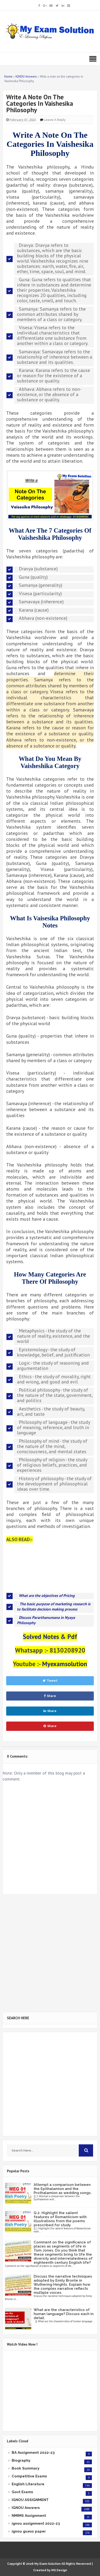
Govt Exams (22, 2492)
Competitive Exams (29, 2476)
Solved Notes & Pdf (50, 1637)
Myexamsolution (64, 1664)
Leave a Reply (55, 120)
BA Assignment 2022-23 (33, 2452)
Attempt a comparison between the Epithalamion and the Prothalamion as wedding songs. (63, 2189)
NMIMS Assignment (29, 2515)
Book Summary (25, 2468)
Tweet (50, 1680)
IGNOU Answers (26, 2508)
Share (50, 1696)
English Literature (28, 2484)
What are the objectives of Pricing (47, 1595)
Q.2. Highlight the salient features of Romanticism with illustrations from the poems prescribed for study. (60, 2219)
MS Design (59, 2570)
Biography (21, 2460)
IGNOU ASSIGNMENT (30, 2500)
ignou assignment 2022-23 (36, 2523)
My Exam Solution (47, 2563)
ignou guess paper (29, 2531)
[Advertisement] (50, 1567)
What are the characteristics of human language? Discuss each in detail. (64, 2314)
